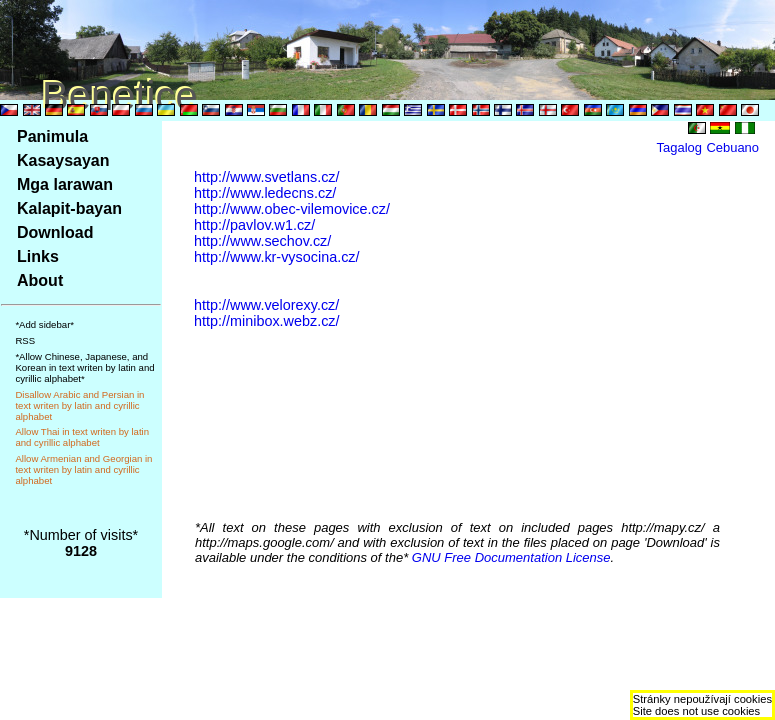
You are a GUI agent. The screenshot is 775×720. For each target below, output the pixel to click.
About (40, 280)
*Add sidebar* (44, 324)
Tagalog (679, 147)
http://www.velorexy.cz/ (266, 305)
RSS (25, 340)
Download (55, 232)
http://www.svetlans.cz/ (267, 177)
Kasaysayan (63, 160)
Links (38, 256)
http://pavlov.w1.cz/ (254, 225)
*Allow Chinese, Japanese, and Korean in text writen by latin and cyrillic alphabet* (84, 367)
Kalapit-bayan (69, 208)
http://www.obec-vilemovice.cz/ (292, 209)
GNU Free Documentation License (511, 557)
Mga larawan (65, 184)
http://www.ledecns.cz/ (265, 193)
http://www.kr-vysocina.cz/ (277, 257)
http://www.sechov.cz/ (262, 241)
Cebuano (732, 147)
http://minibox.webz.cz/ (267, 321)
